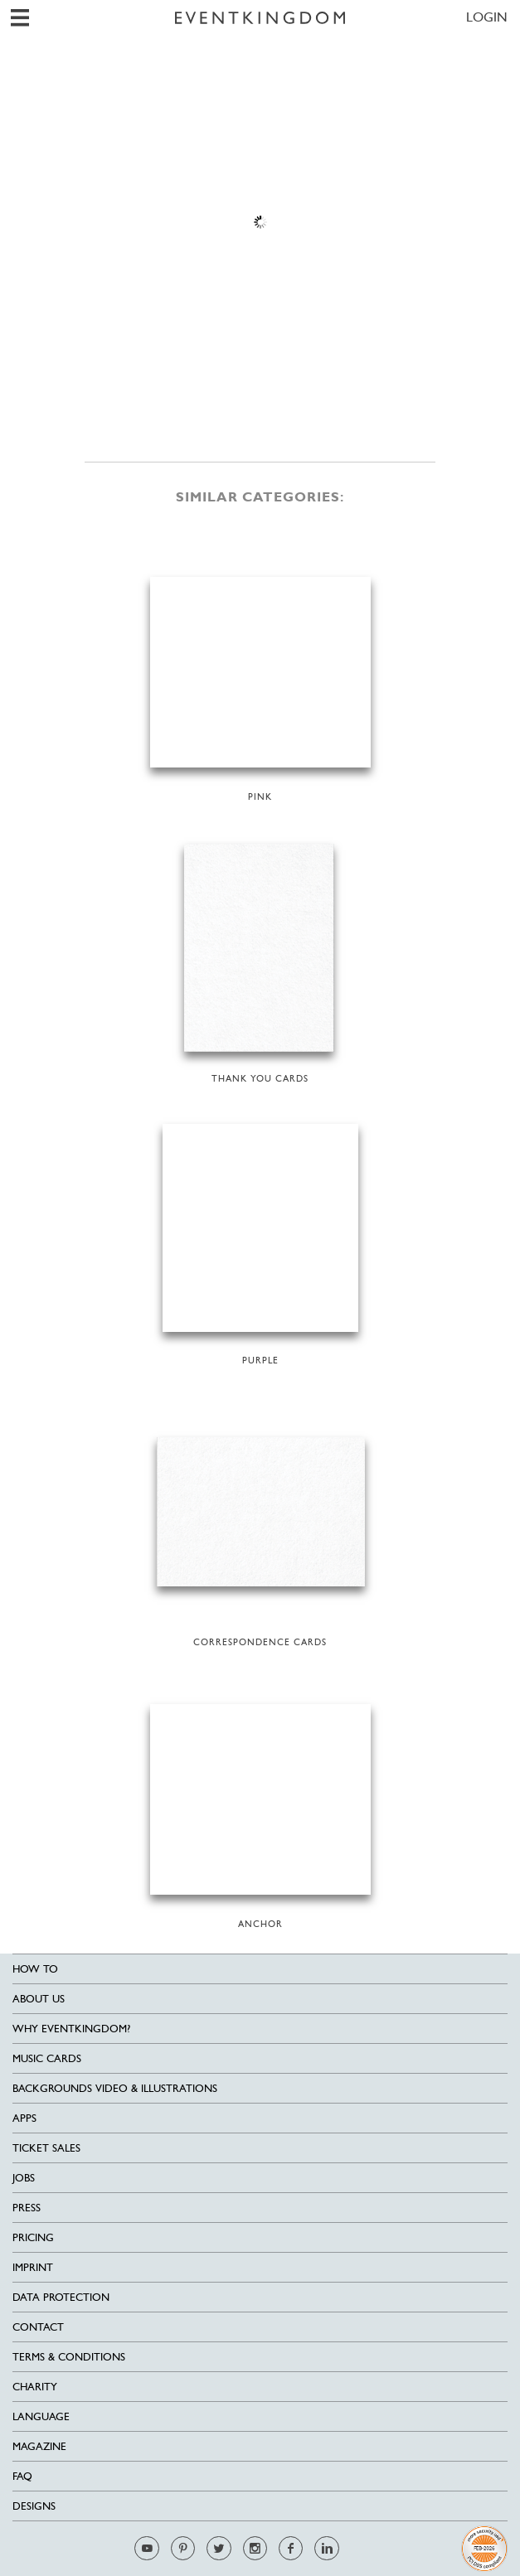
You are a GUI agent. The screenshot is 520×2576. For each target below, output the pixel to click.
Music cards (46, 2058)
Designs (34, 2506)
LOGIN (487, 17)
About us (38, 1999)
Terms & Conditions (68, 2357)
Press (26, 2207)
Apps (24, 2118)
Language (41, 2416)
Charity (34, 2386)
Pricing (33, 2237)
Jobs (23, 2178)
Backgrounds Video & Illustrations (114, 2088)
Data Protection (60, 2297)
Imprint (32, 2267)
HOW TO (35, 1969)
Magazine (39, 2446)
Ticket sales (46, 2148)
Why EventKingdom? (71, 2028)
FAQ (22, 2476)
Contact (38, 2327)
